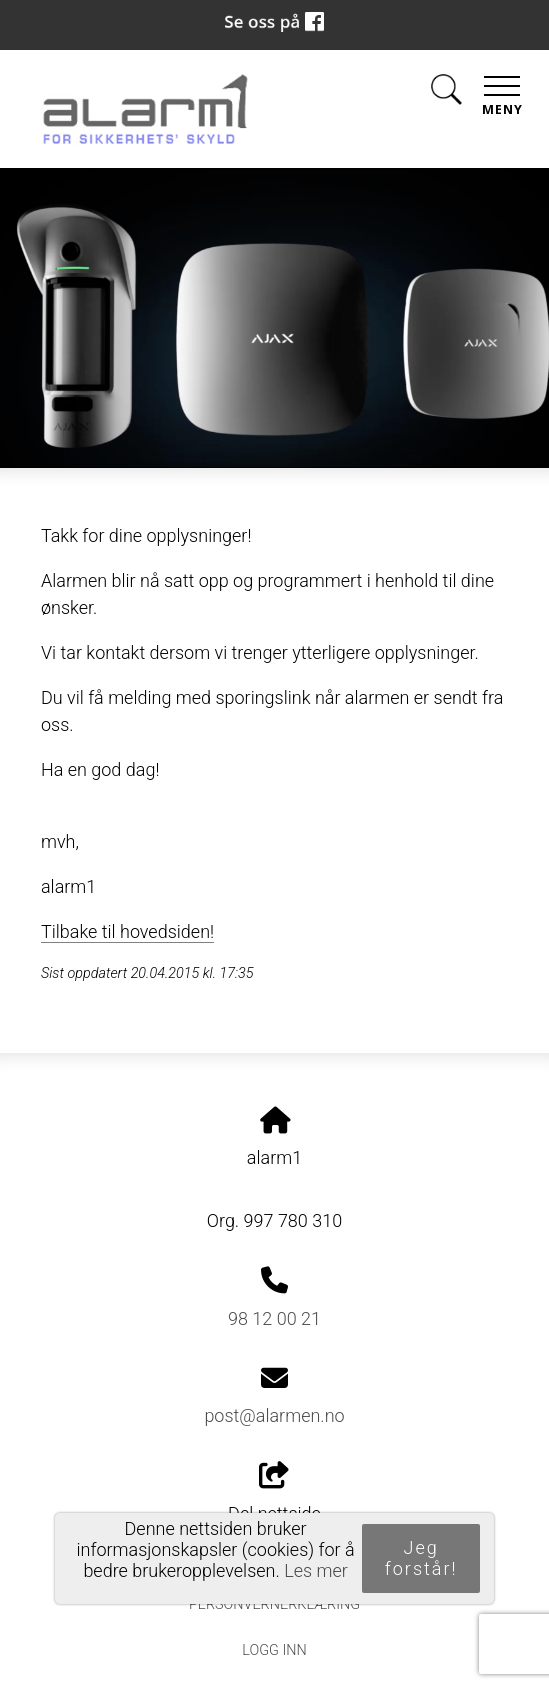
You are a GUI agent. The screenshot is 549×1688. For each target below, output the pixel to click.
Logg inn (274, 1650)
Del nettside (274, 1493)
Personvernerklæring (274, 1604)
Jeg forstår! (421, 1558)
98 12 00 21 (274, 1318)
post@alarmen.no (274, 1415)
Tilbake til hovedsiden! (127, 931)
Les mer (316, 1570)
